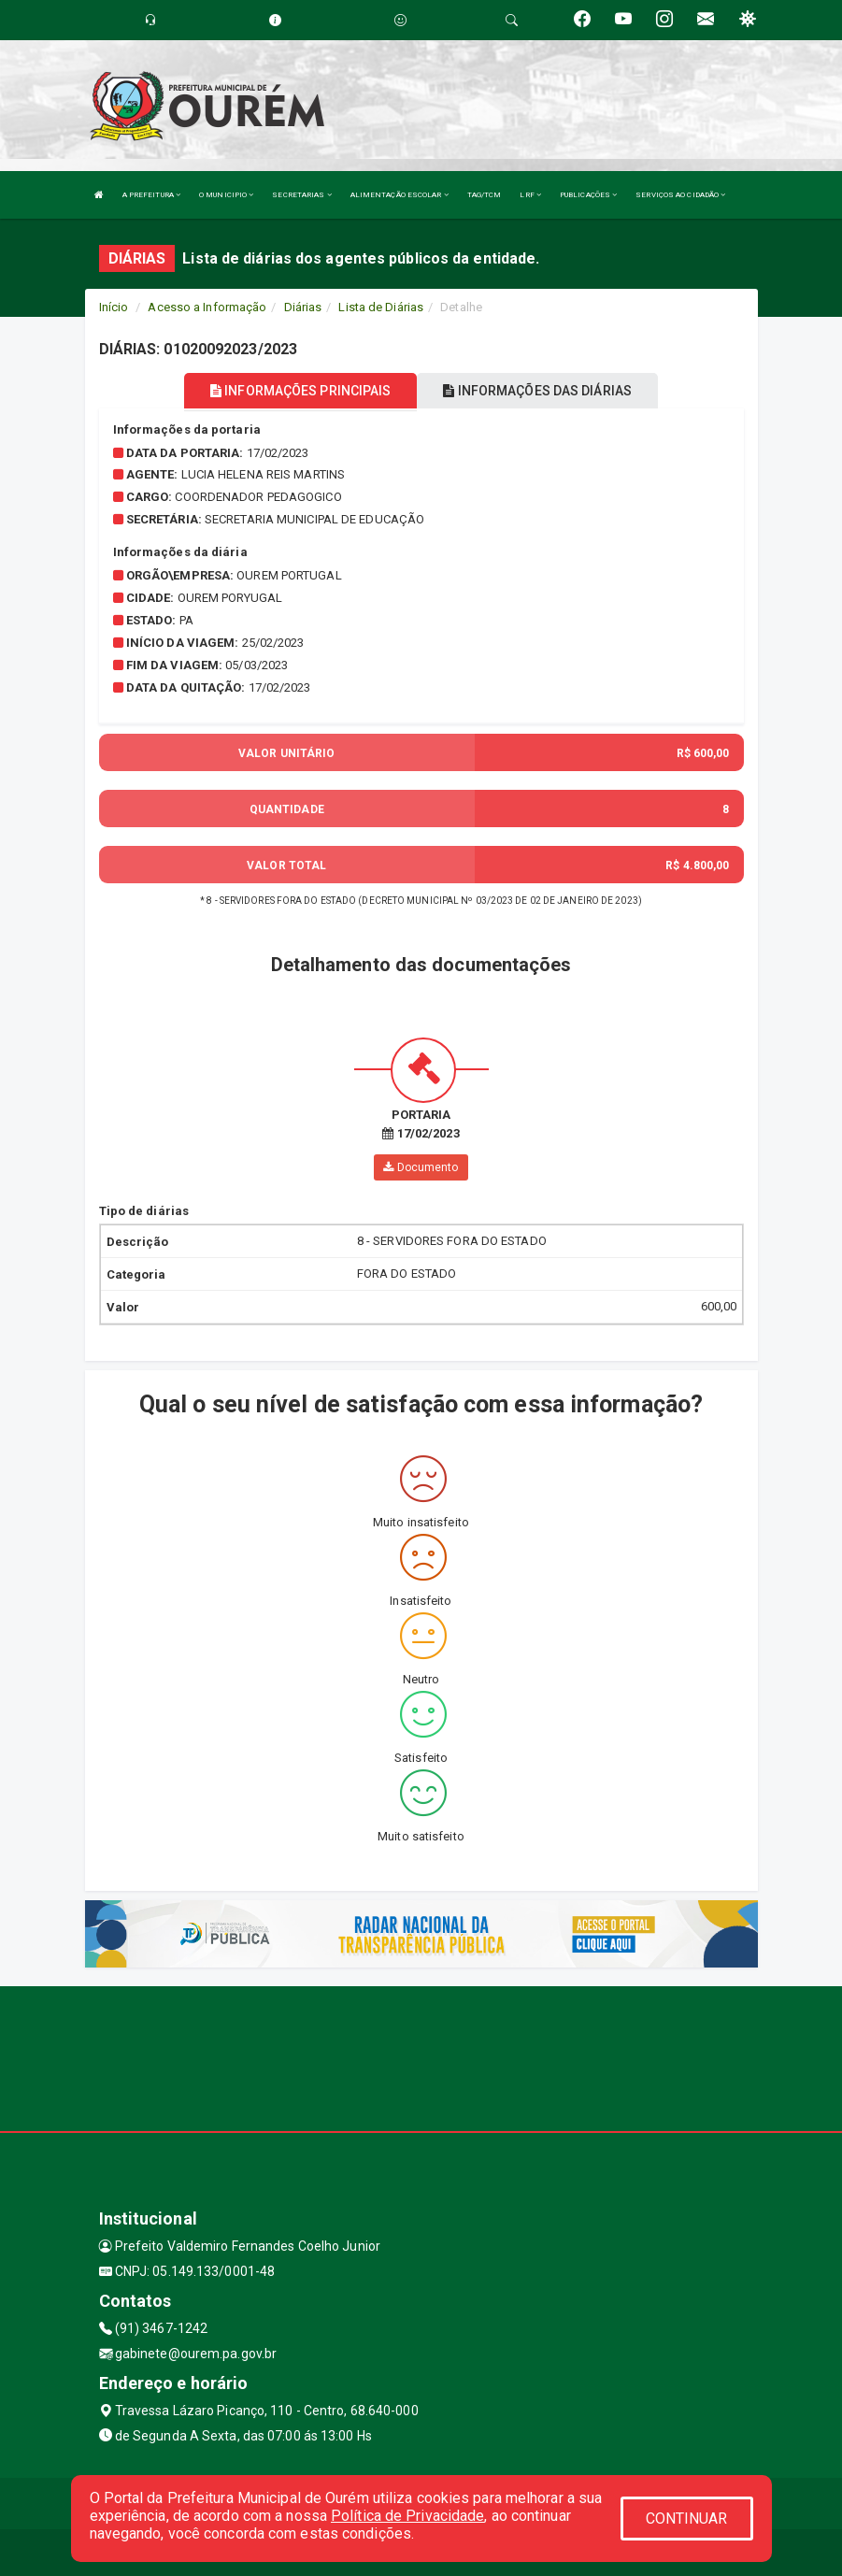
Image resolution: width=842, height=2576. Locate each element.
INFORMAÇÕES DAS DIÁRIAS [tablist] (537, 390)
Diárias (303, 307)
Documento (420, 1167)
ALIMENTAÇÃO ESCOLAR (399, 195)
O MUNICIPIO (226, 195)
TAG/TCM (484, 195)
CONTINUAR (687, 2518)
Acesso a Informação (207, 307)
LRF (530, 195)
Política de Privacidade (407, 2516)
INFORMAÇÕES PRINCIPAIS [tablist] (300, 390)
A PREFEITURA (151, 195)
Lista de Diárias (380, 307)
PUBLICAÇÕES (588, 195)
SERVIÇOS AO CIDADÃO (680, 195)
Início (114, 307)
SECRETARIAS (301, 195)
